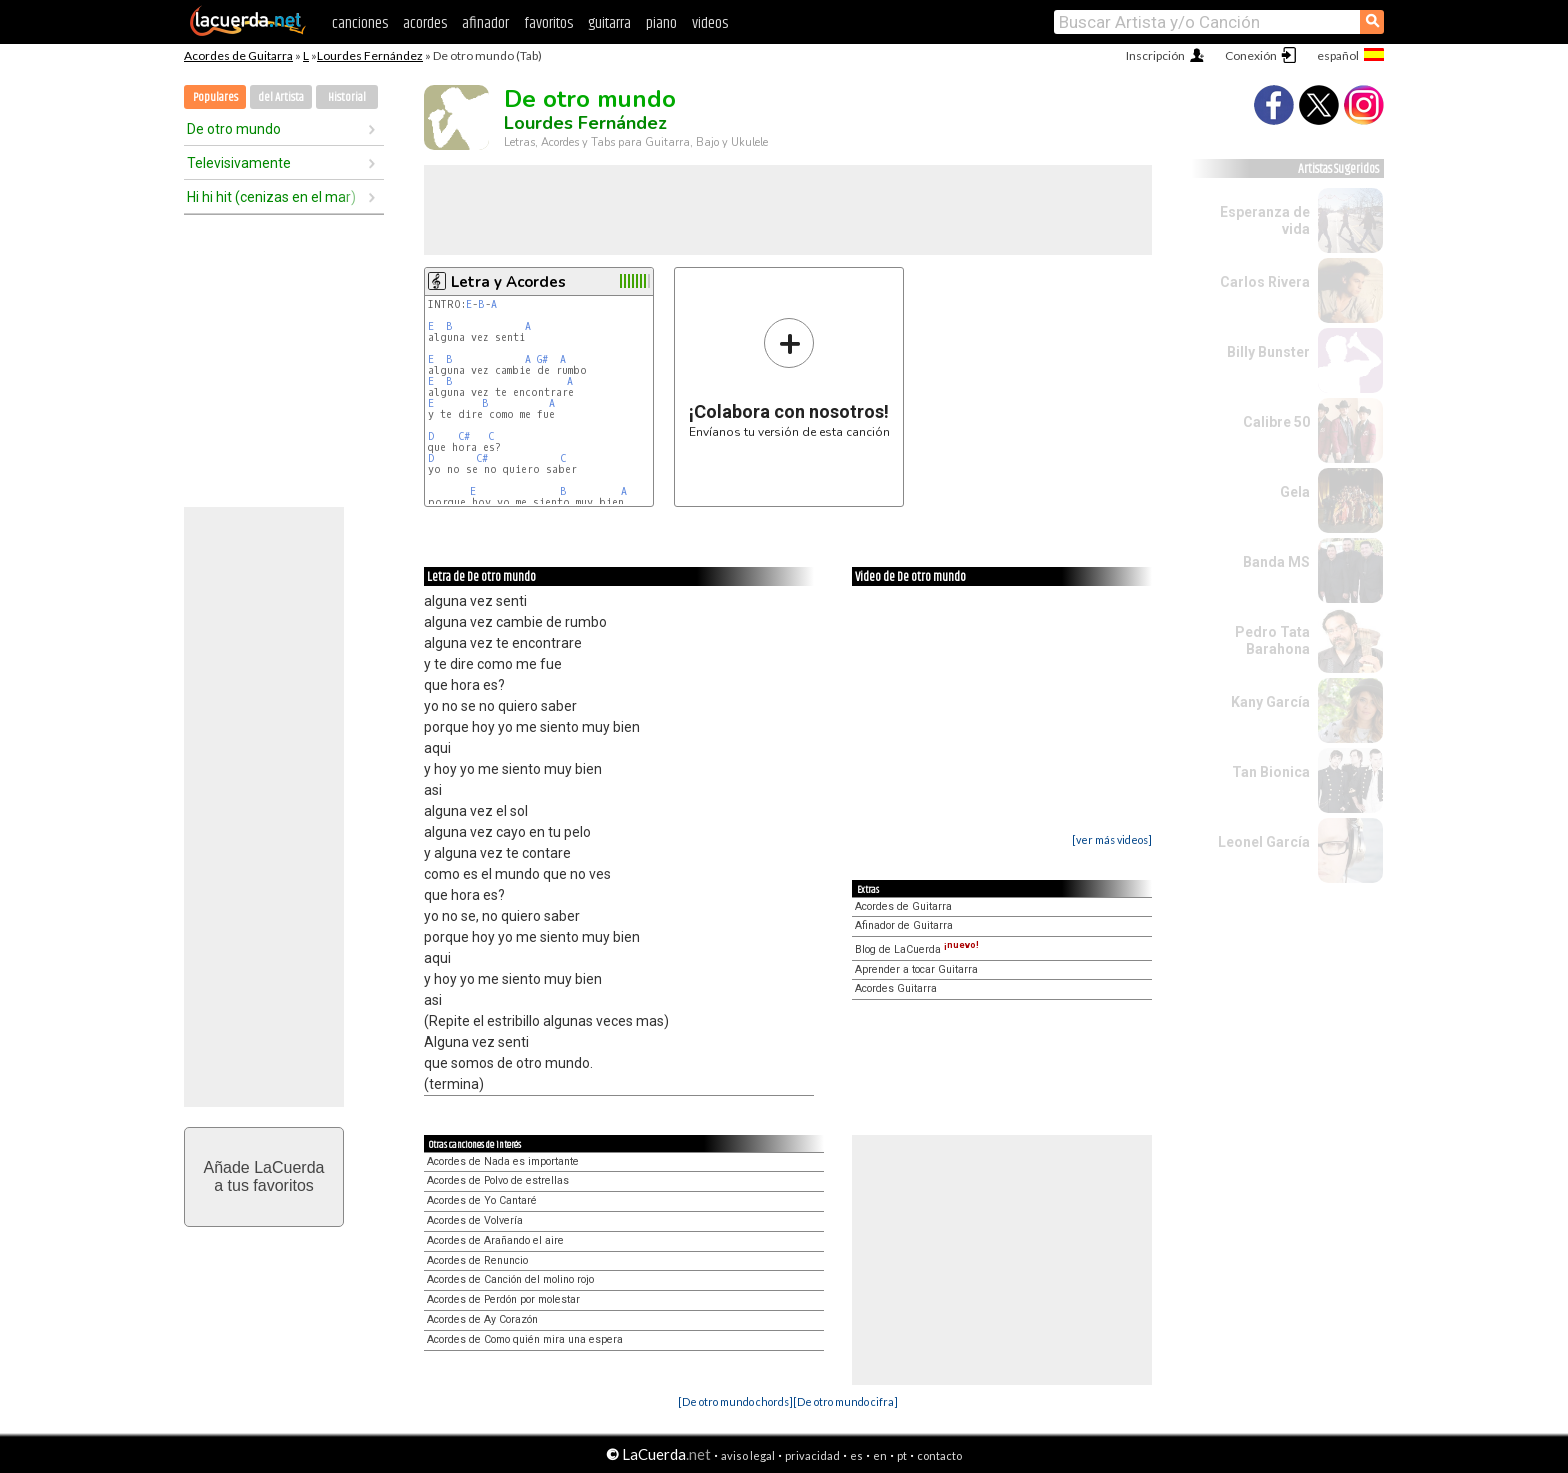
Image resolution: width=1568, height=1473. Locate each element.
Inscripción (1155, 55)
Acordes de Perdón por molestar (503, 1299)
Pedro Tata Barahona (1272, 640)
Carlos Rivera (1265, 282)
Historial (347, 97)
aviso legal (748, 1455)
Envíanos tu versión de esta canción (789, 377)
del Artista (281, 97)
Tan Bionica (1271, 772)
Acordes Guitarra (896, 988)
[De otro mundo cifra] (845, 1401)
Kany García (1270, 702)
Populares (215, 97)
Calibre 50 (1276, 422)
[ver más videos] (1112, 839)
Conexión (1251, 55)
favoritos (548, 23)
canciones (360, 23)
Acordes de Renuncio (477, 1260)
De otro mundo (234, 129)
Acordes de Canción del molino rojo (510, 1279)
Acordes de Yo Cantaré (482, 1200)
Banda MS (1276, 562)
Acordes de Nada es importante (503, 1161)
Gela (1295, 492)
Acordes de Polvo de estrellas (498, 1180)
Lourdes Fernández (370, 55)
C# (464, 436)
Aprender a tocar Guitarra (916, 969)
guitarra (609, 23)
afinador (485, 23)
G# (542, 359)
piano (661, 23)
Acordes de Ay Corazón (482, 1319)
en (880, 1455)
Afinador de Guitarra (904, 925)
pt (902, 1455)
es (856, 1455)
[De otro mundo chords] (735, 1401)
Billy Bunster (1268, 352)
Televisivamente (239, 163)
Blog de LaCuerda (917, 949)
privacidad (812, 1455)
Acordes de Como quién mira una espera (525, 1339)
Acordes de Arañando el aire (495, 1240)
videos (710, 23)
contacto (939, 1455)
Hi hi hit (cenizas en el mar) (271, 197)
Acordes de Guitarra (238, 55)
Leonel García (1264, 842)
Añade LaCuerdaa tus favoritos (264, 1176)
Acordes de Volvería (475, 1220)
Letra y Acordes (508, 282)
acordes (425, 23)
